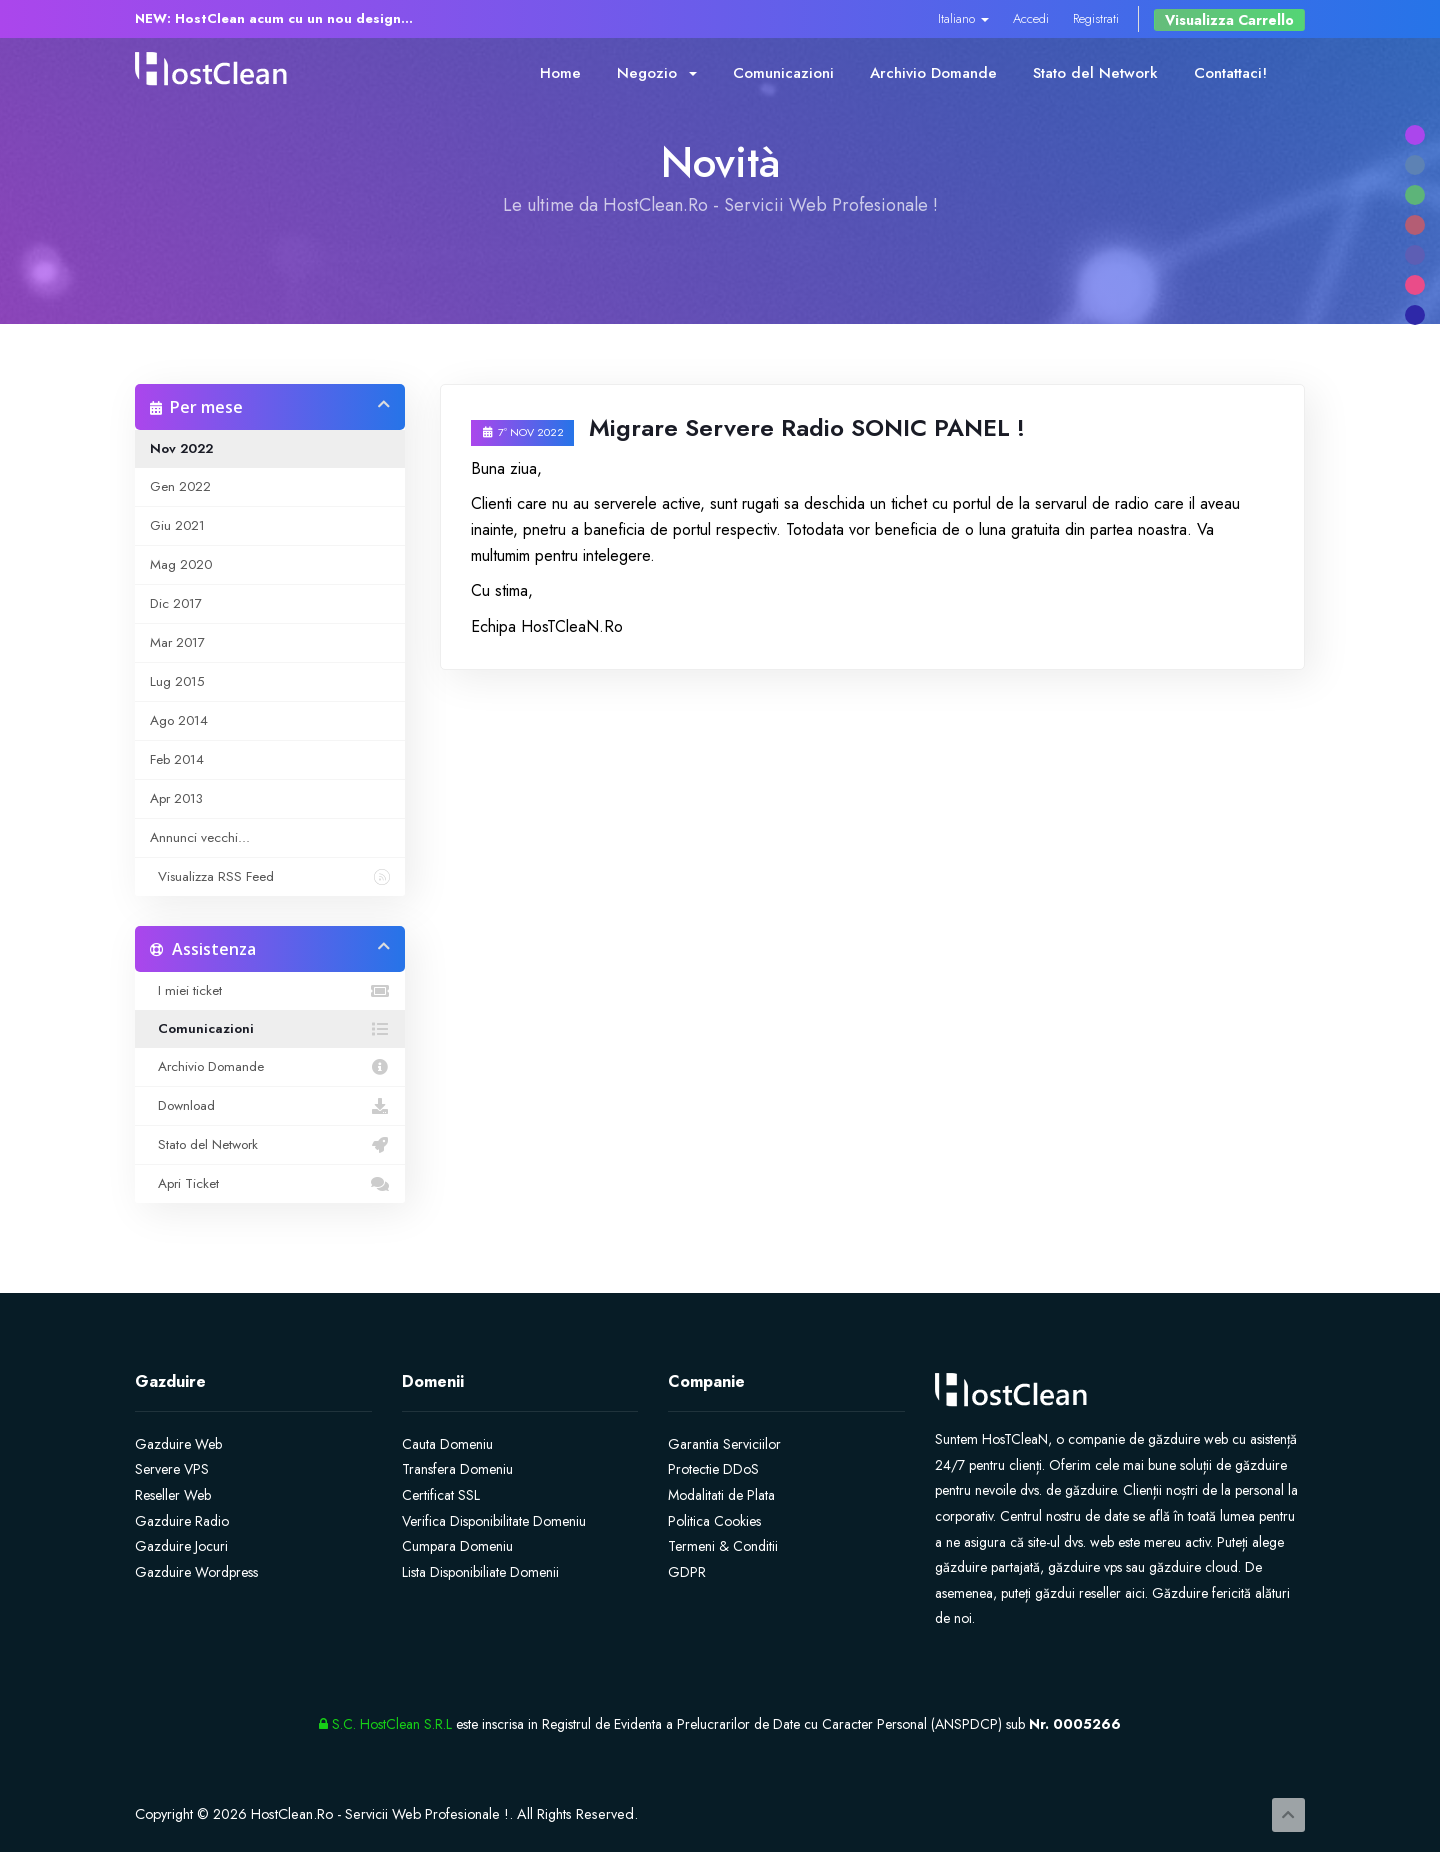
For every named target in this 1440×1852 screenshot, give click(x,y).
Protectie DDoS (713, 1469)
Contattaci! (1230, 73)
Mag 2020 (181, 564)
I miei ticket (270, 991)
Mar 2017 (177, 642)
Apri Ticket (270, 1184)
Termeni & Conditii (723, 1546)
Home (560, 73)
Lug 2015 (177, 681)
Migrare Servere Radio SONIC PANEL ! (807, 427)
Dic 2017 (176, 603)
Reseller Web (173, 1495)
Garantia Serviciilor (724, 1444)
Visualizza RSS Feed (270, 877)
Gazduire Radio (182, 1521)
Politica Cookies (714, 1521)
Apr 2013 (176, 798)
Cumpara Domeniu (457, 1546)
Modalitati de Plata (721, 1495)
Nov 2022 (181, 448)
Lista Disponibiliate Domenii (480, 1572)
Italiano (963, 18)
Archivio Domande (933, 73)
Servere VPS (172, 1469)
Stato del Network (1095, 73)
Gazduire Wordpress (196, 1572)
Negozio (657, 73)
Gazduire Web (178, 1444)
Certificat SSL (441, 1495)
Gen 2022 (180, 486)
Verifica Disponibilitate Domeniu (494, 1521)
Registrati (1096, 18)
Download (270, 1106)
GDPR (687, 1572)
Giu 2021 (177, 525)
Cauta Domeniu (447, 1444)
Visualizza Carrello (1229, 20)
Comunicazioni (783, 73)
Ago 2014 (179, 720)
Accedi (1031, 18)
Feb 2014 (177, 759)
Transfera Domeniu (457, 1469)
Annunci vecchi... (200, 837)
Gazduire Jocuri (181, 1546)
